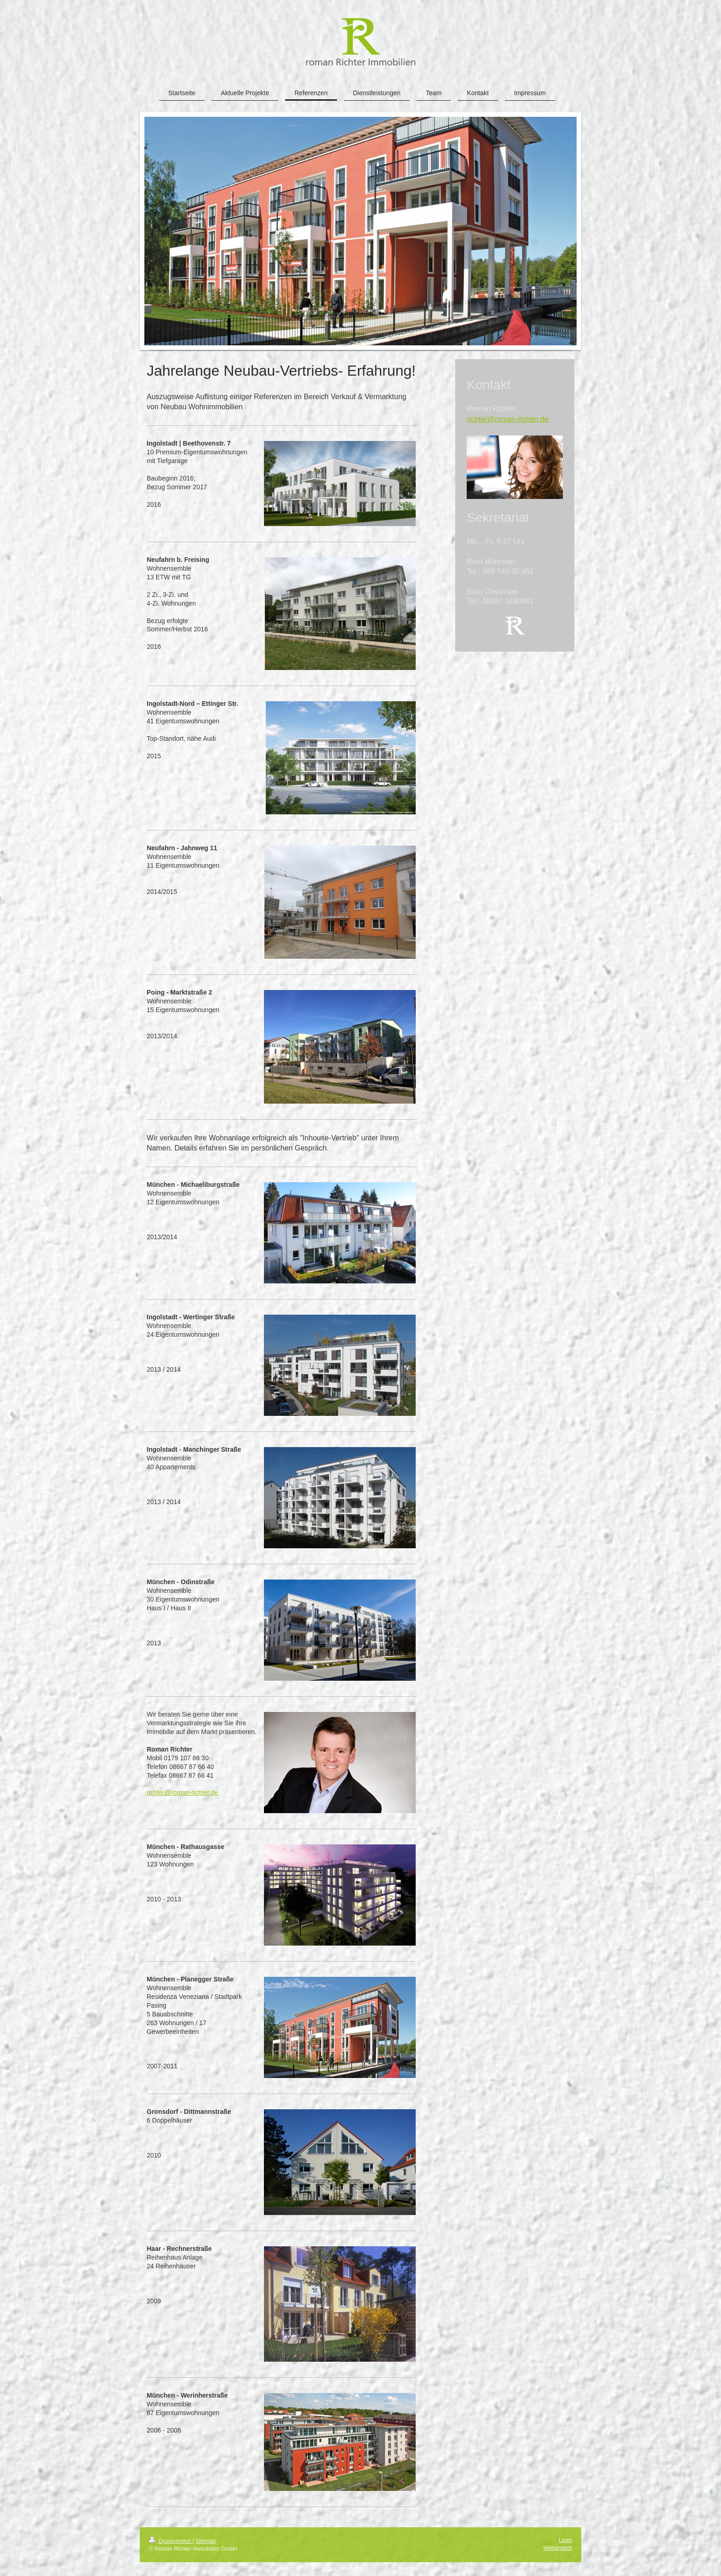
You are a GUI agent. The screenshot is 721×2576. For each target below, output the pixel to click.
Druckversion (171, 2541)
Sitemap (205, 2541)
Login (565, 2540)
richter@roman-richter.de (182, 1792)
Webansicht (558, 2548)
